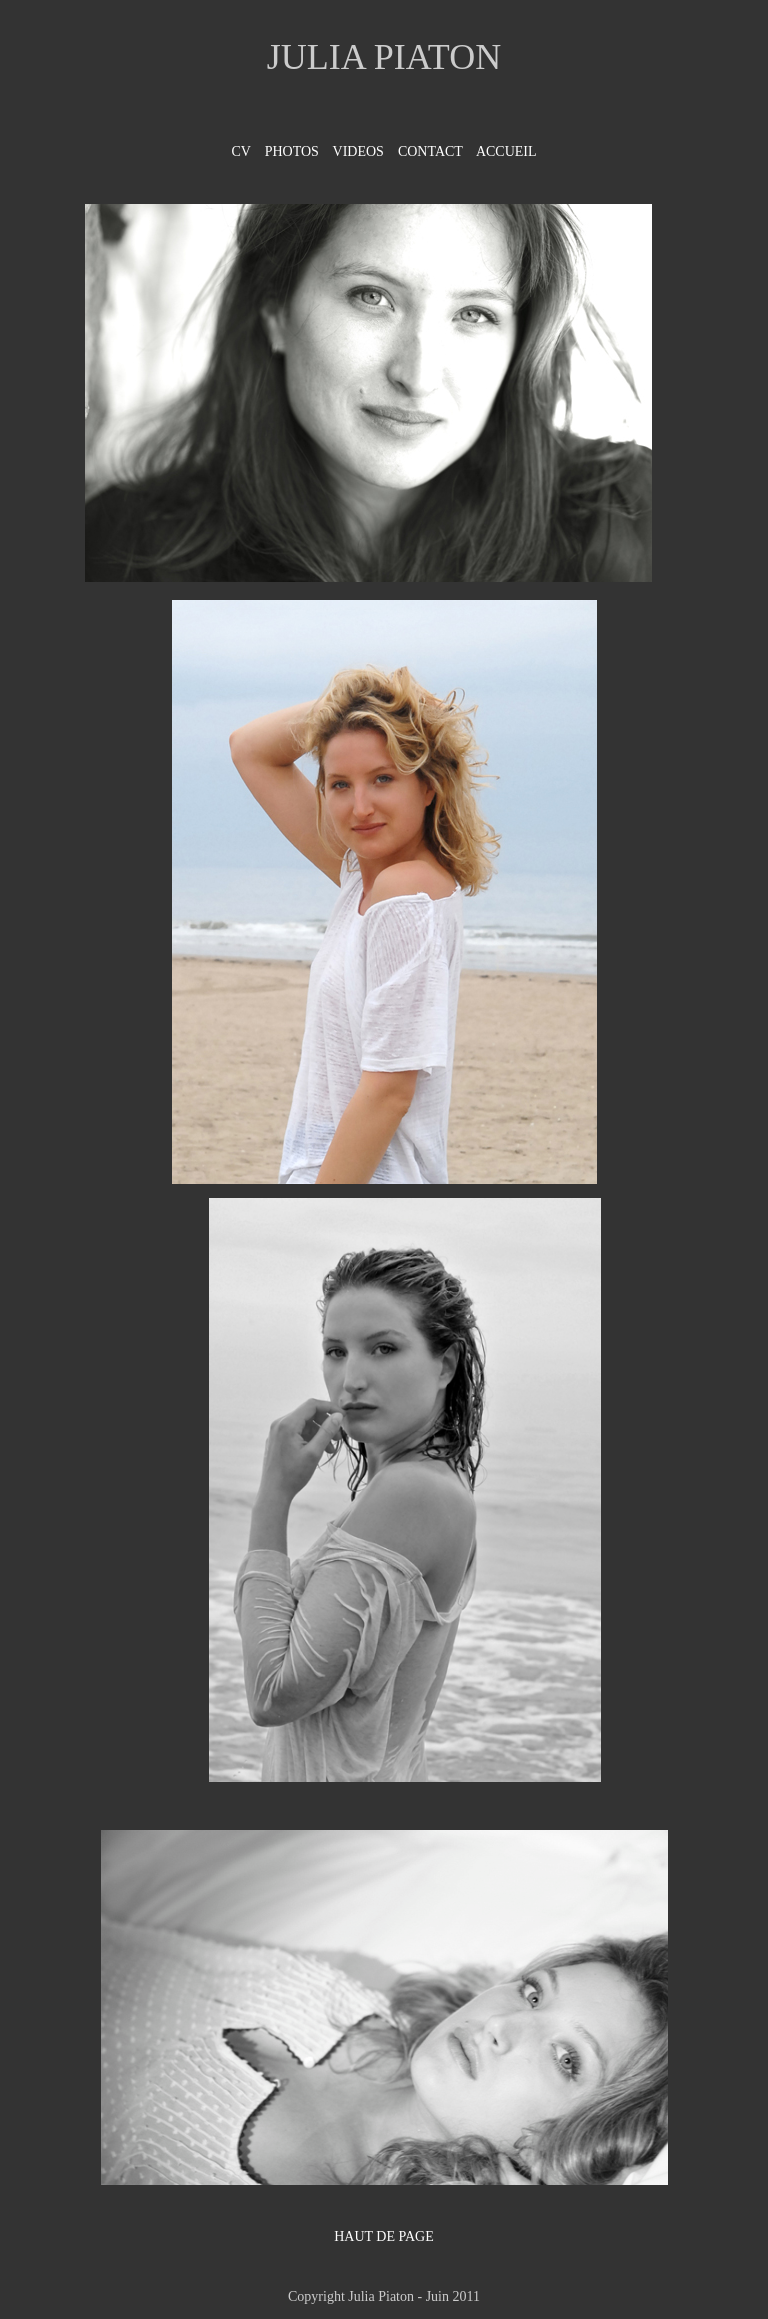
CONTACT (430, 151)
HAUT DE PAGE (384, 2236)
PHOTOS (292, 151)
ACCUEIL (504, 151)
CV (240, 151)
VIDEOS (358, 151)
